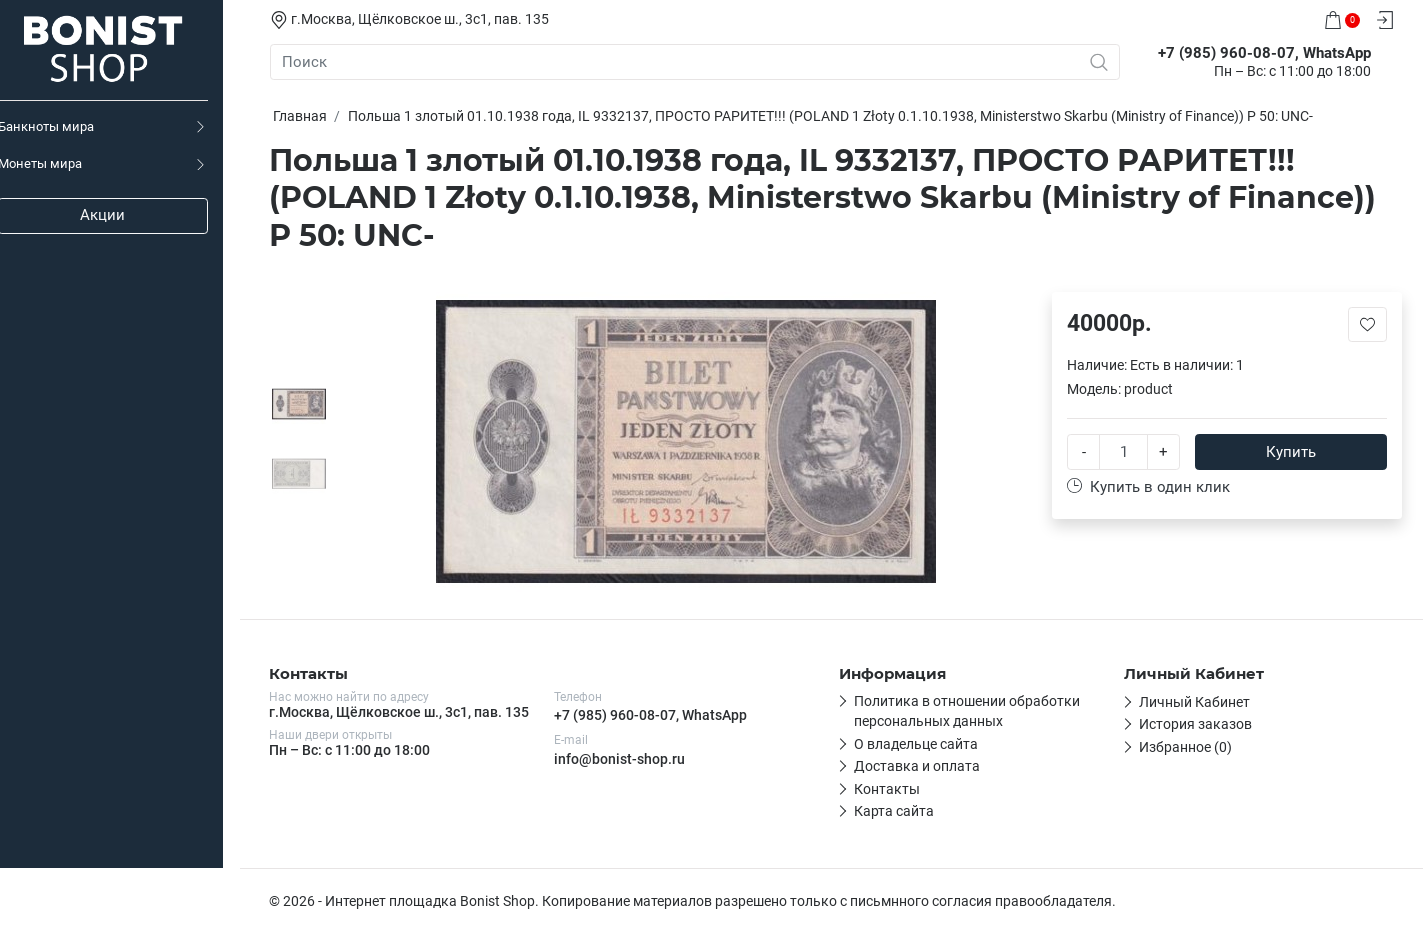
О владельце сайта (917, 744)
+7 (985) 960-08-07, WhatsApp (651, 715)
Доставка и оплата (918, 766)
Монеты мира (57, 163)
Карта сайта (895, 811)
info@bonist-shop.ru (620, 759)
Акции (120, 215)
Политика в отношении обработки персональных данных (968, 711)
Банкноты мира (63, 126)
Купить (1292, 452)
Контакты (888, 789)
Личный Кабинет (1195, 702)
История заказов (1196, 724)
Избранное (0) (1186, 747)
